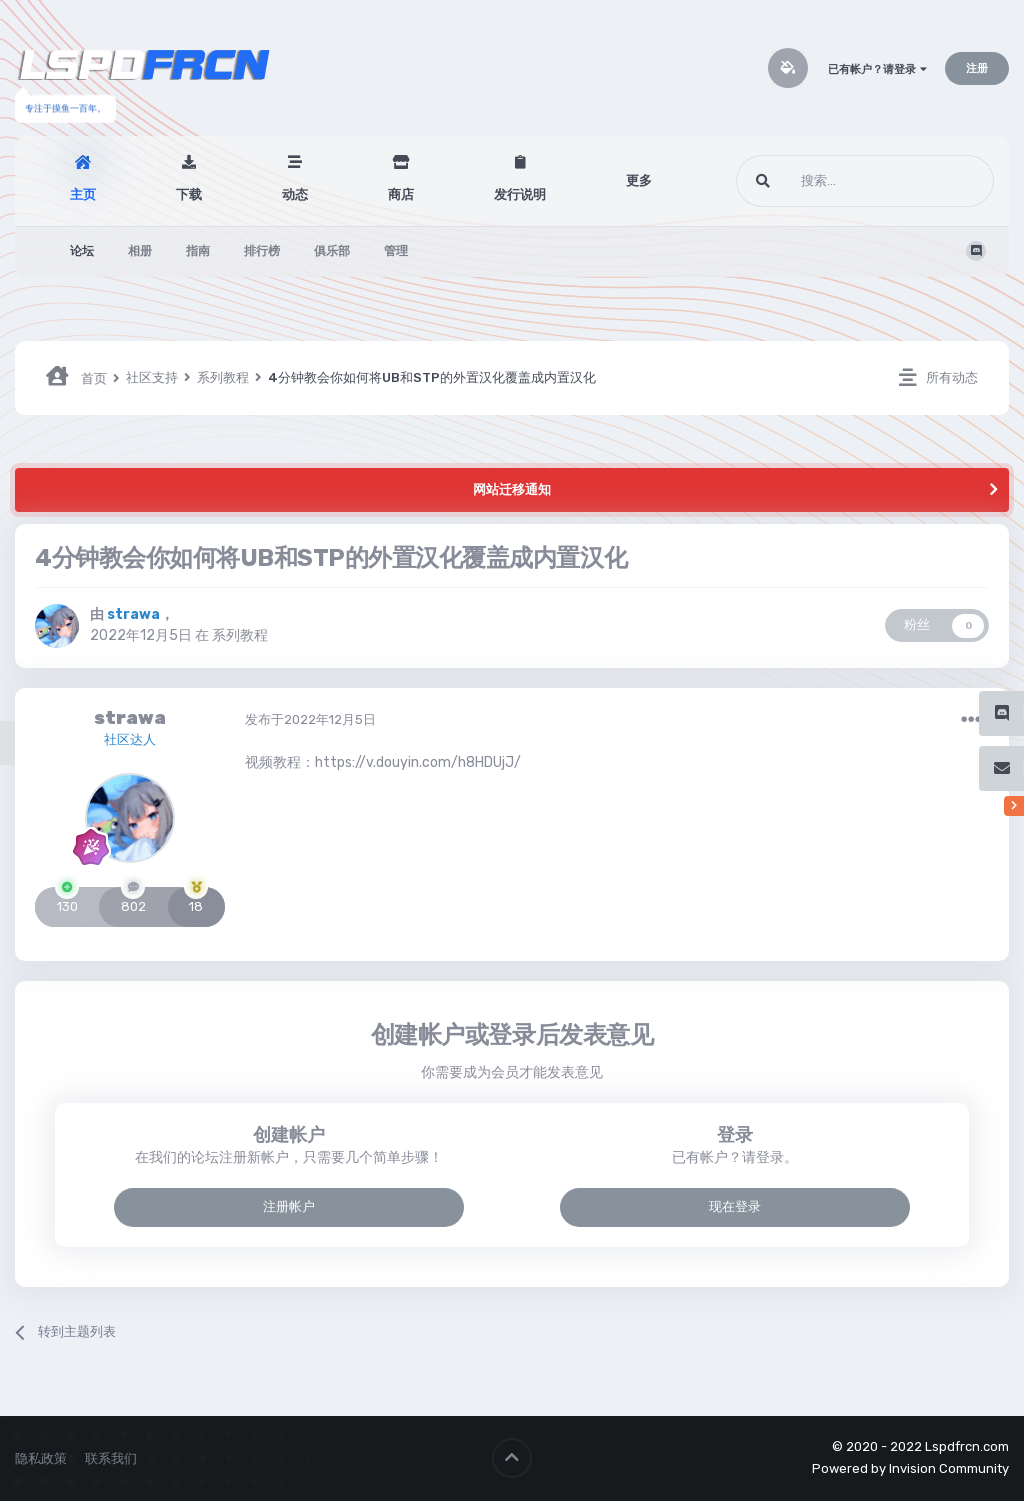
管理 (396, 251)
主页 (83, 194)
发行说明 (520, 194)
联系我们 (111, 1458)
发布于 (310, 719)
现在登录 (735, 1206)
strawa (130, 718)
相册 (140, 251)
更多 (639, 180)
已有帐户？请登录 (877, 69)
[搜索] (827, 181)
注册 (977, 68)
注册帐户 (289, 1206)
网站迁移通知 (512, 489)
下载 (189, 194)
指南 (198, 251)
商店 (401, 194)
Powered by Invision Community (910, 1468)
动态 (295, 194)
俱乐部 (332, 251)
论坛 (82, 251)
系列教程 (240, 635)
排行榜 (262, 251)
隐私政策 (41, 1458)
